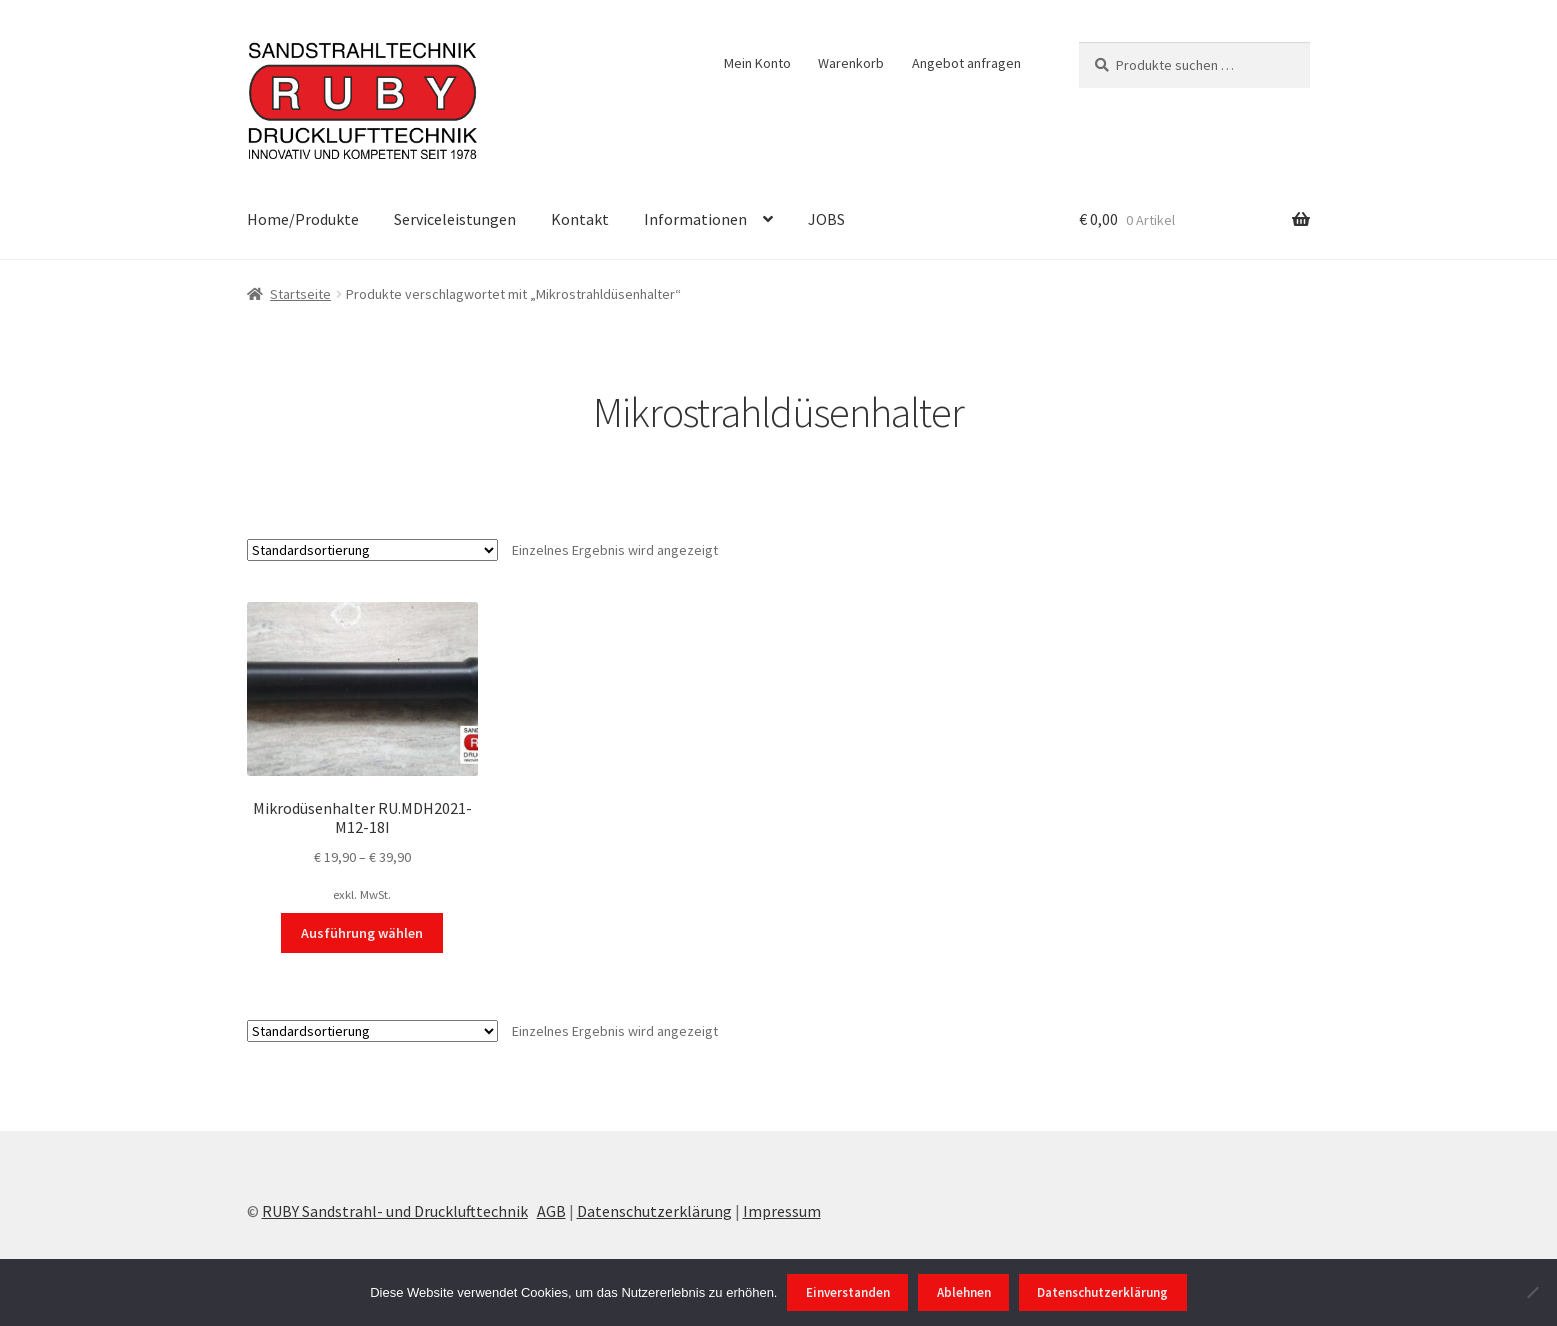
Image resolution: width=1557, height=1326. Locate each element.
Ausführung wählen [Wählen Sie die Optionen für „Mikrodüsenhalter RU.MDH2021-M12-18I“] (362, 933)
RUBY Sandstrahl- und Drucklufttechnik (395, 1211)
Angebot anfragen (966, 63)
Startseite (300, 294)
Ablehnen (964, 1292)
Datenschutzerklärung (654, 1211)
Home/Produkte (303, 219)
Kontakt (580, 219)
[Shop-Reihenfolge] (372, 550)
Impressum (782, 1211)
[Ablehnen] (1532, 1292)
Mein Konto (757, 63)
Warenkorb (851, 63)
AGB (551, 1211)
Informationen (695, 219)
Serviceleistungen (455, 219)
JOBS (826, 219)
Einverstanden (848, 1292)
